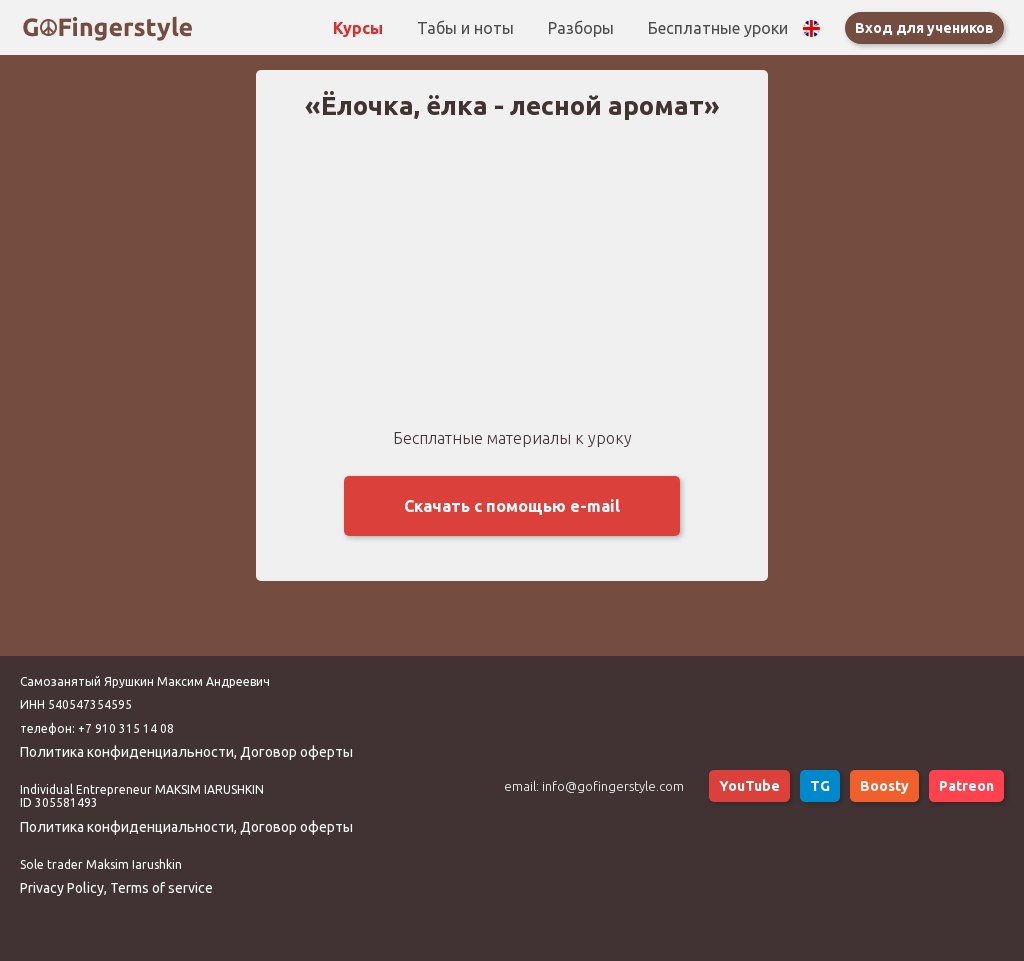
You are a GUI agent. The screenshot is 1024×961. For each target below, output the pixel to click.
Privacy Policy (62, 888)
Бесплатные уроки (718, 28)
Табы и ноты (467, 28)
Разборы (583, 28)
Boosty (884, 786)
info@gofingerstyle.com (613, 786)
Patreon (966, 786)
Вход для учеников (924, 28)
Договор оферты (296, 752)
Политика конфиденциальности (127, 752)
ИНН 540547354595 (76, 704)
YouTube (749, 786)
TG (820, 786)
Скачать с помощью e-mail (512, 506)
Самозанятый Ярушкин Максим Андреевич (145, 681)
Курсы (360, 28)
